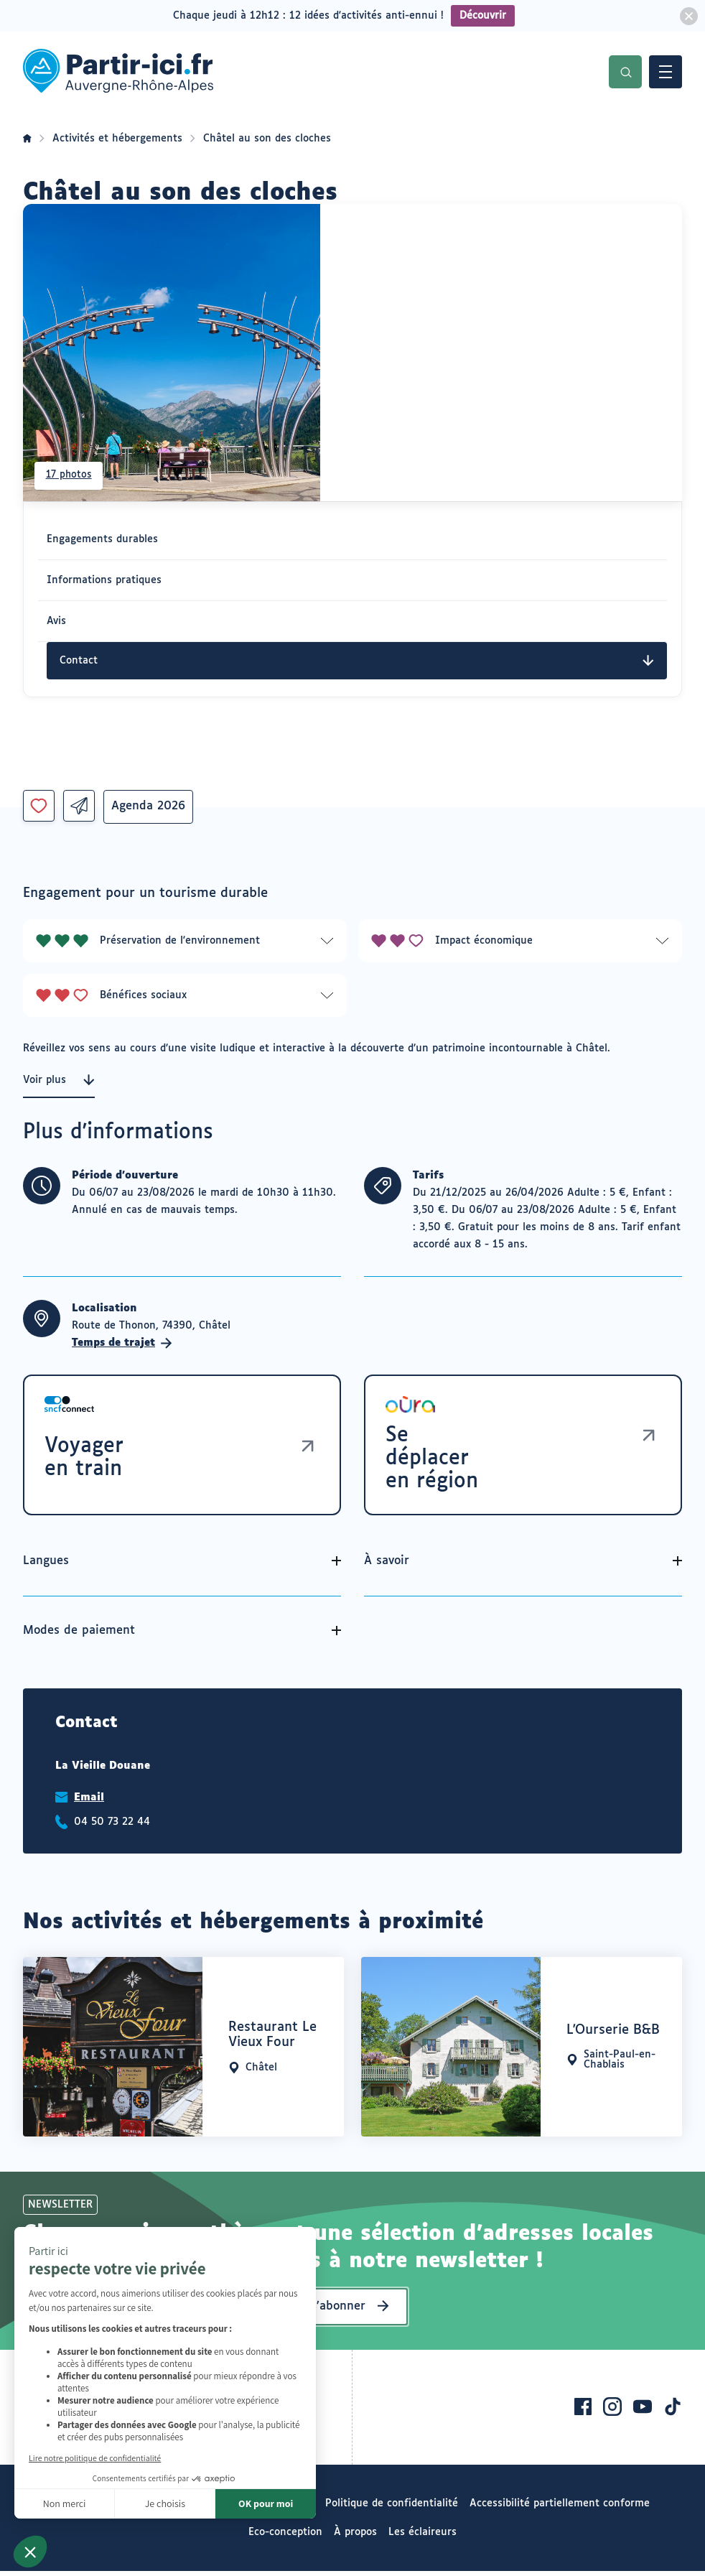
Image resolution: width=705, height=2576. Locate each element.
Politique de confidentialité (391, 2508)
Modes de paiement (79, 1635)
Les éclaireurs (422, 2537)
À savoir (386, 1566)
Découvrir (482, 16)
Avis (56, 621)
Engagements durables (102, 539)
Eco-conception (285, 2537)
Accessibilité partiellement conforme (560, 2508)
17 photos (71, 473)
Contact (357, 660)
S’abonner (337, 2311)
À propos (355, 2537)
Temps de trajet (122, 1343)
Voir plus (59, 1080)
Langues (46, 1566)
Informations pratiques (104, 580)
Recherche (625, 71)
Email (89, 1803)
